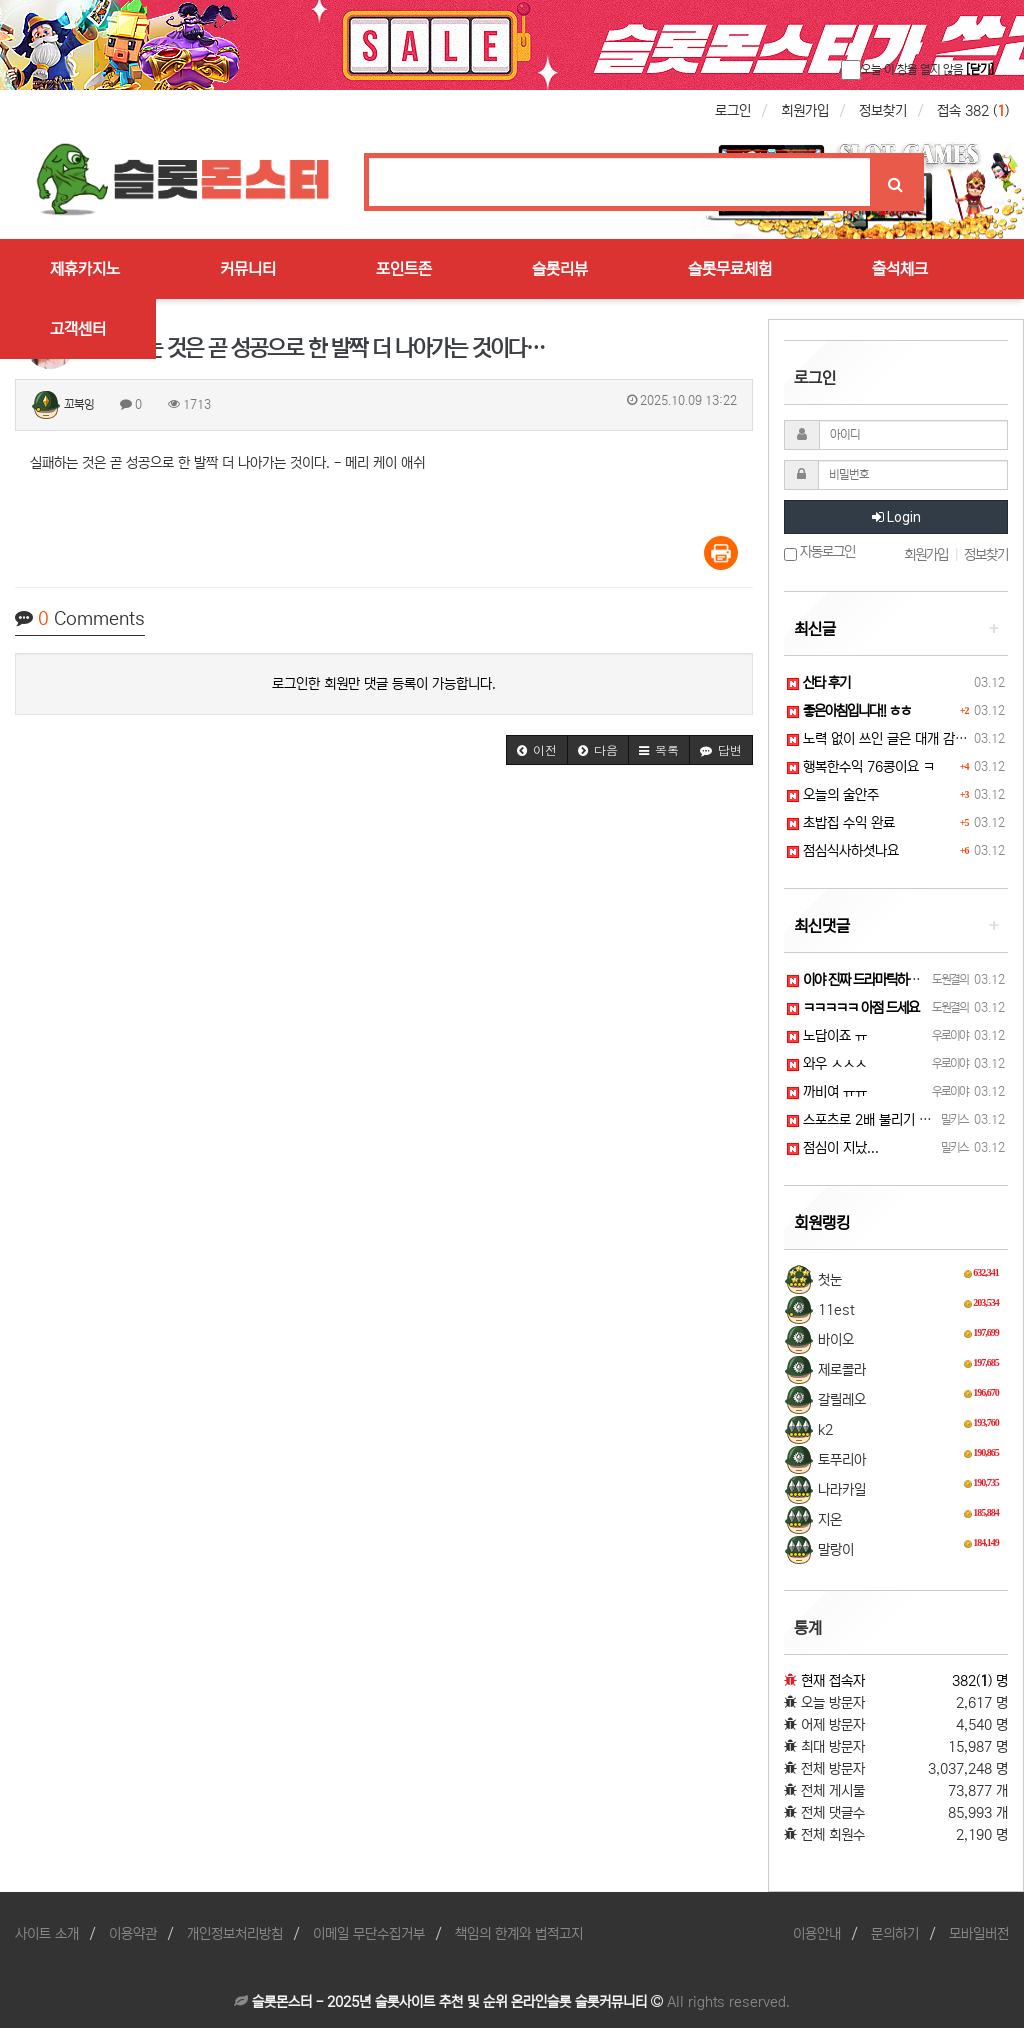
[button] (537, 750)
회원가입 (805, 111)
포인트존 (404, 269)
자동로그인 (819, 552)
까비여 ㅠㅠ (827, 1092)
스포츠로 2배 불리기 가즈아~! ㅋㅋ (891, 1120)
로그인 (733, 111)
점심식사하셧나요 (843, 851)
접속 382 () (973, 111)
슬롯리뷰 (560, 269)
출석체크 (900, 269)
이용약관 (133, 1934)
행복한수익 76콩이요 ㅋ (861, 767)
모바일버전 (979, 1934)
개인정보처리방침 (235, 1934)
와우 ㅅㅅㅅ (827, 1064)
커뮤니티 (248, 269)
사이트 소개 (47, 1934)
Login (896, 517)
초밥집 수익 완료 (841, 823)
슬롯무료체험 (730, 269)
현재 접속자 (833, 1681)
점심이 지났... (833, 1148)
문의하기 (895, 1934)
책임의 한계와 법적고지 (519, 1934)
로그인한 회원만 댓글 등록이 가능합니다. (384, 684)
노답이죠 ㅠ (827, 1036)
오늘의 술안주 (833, 795)
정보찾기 (883, 111)
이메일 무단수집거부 (369, 1934)
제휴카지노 (85, 269)
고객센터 (78, 329)
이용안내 (817, 1934)
